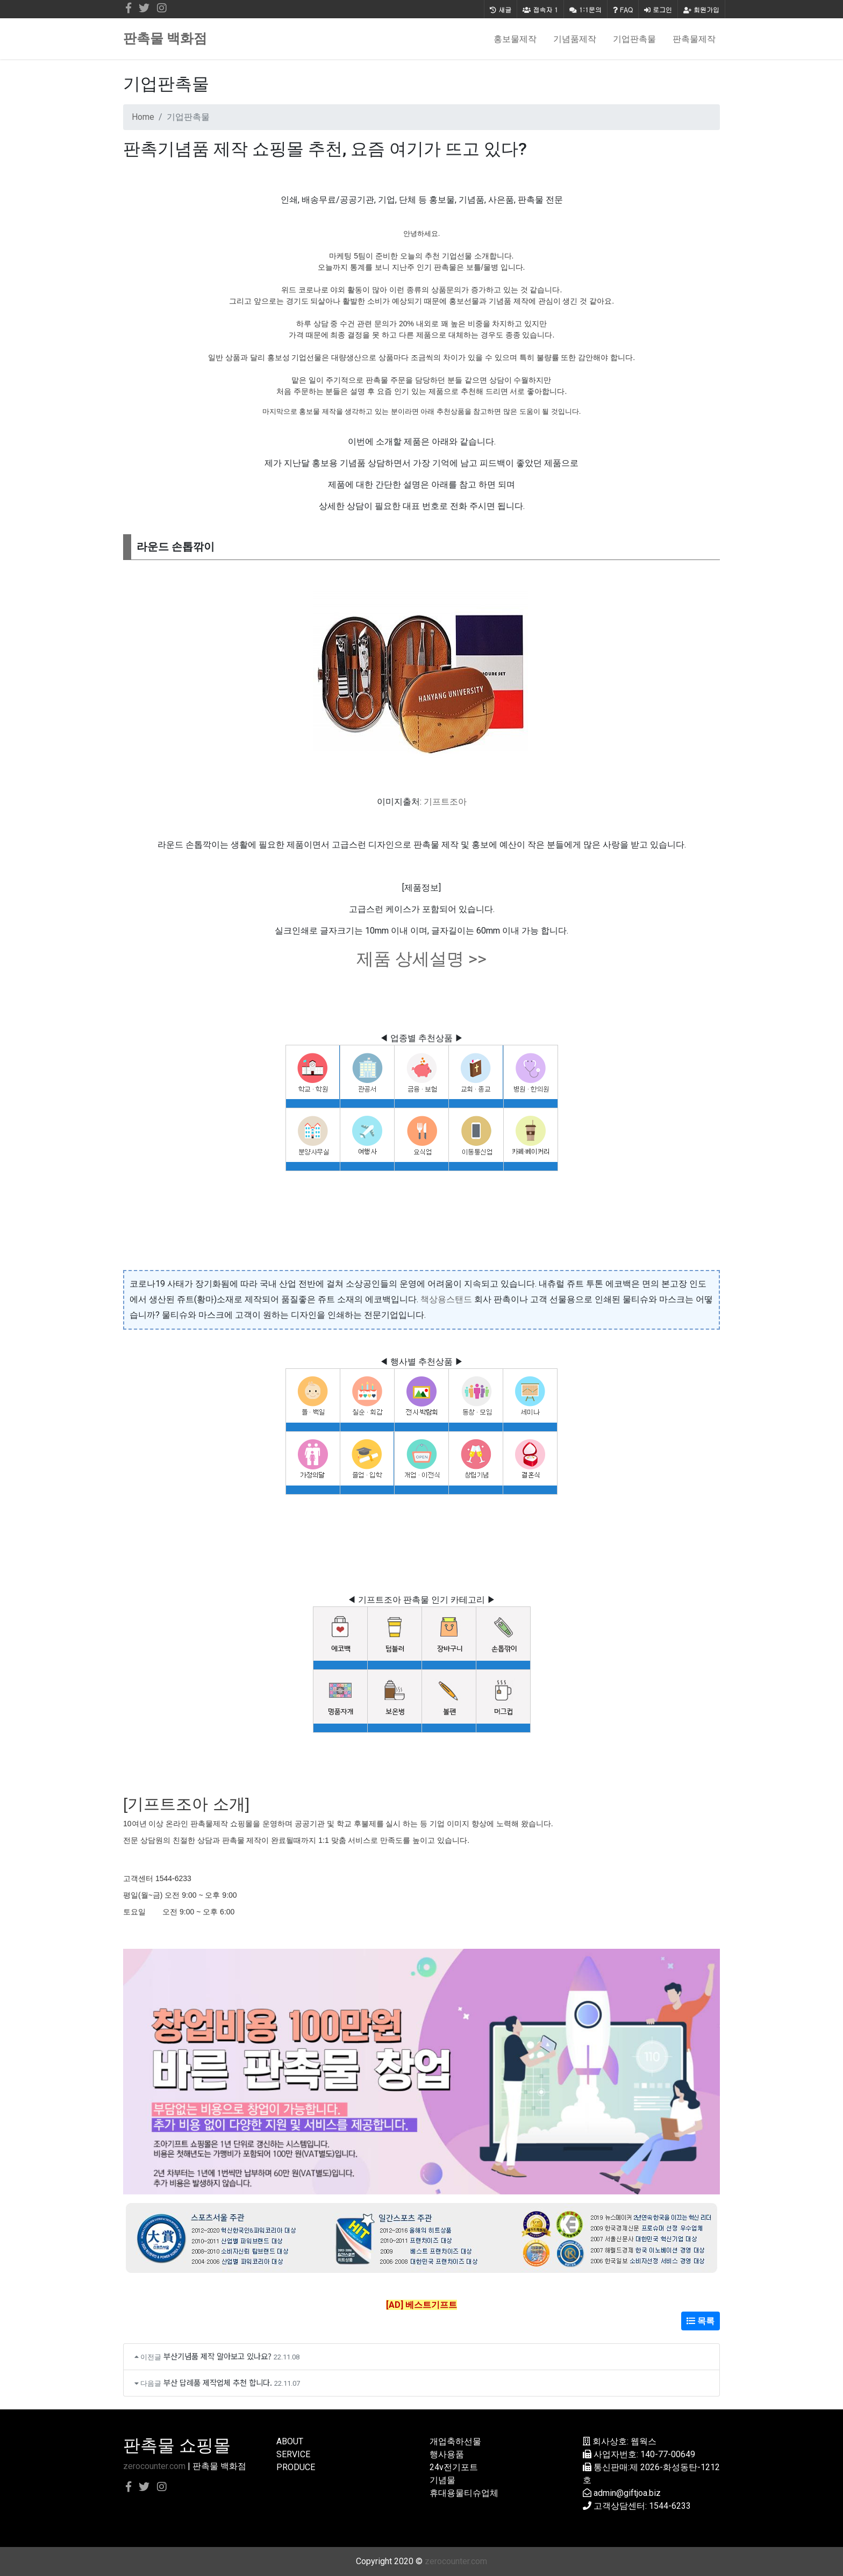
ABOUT (289, 2441)
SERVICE (293, 2454)
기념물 (442, 2480)
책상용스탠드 (446, 1299)
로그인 (658, 9)
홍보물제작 (515, 39)
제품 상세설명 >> (421, 959)
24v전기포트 (454, 2467)
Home (143, 117)
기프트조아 (445, 802)
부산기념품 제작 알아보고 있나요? (217, 2356)
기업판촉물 (634, 39)
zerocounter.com (154, 2466)
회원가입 (701, 9)
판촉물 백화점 (165, 38)
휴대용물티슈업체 (464, 2493)
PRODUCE (295, 2467)
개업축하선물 (455, 2441)
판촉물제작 (694, 39)
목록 (701, 2321)
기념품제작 (574, 39)
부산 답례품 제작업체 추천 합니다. (217, 2382)
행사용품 (447, 2454)
